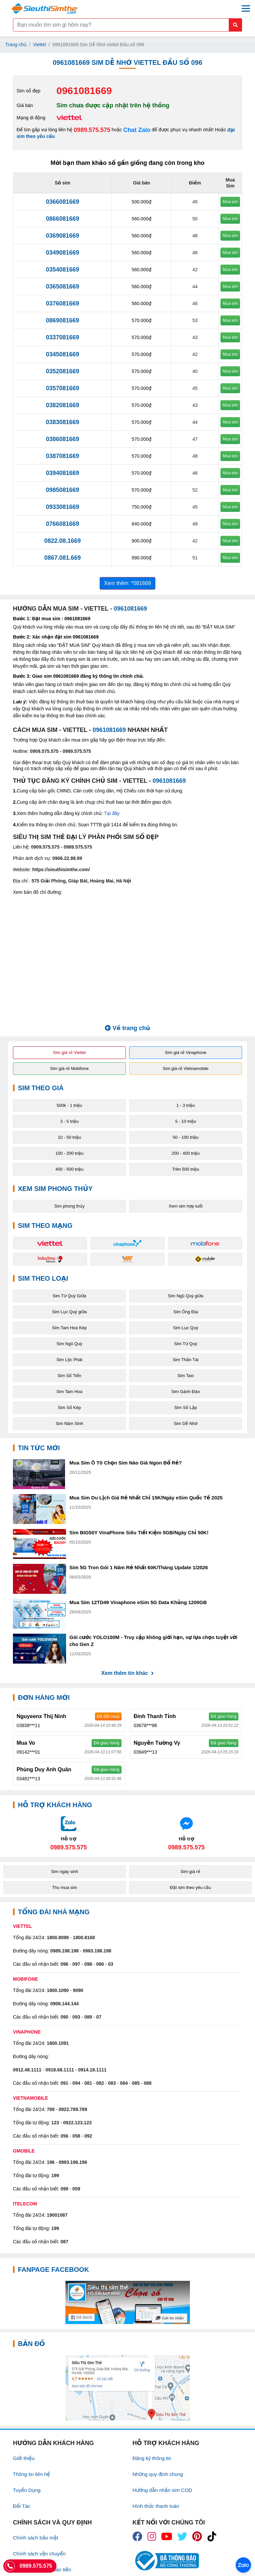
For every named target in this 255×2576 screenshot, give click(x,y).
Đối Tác (21, 2506)
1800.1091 (58, 2043)
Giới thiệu (24, 2458)
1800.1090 (58, 1990)
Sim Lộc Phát (69, 1359)
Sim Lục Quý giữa (69, 1311)
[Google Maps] (127, 2387)
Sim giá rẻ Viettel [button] (69, 1052)
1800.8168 (84, 1937)
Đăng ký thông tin (151, 2458)
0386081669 (62, 439)
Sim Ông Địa (185, 1311)
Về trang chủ (127, 1028)
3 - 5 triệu (69, 1121)
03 (111, 1964)
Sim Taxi (186, 1375)
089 (88, 2017)
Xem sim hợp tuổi (186, 1206)
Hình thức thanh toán (155, 2506)
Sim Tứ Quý (185, 1343)
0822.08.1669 (62, 540)
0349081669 (62, 252)
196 (50, 2162)
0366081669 (62, 201)
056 (64, 2136)
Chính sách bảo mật (35, 2537)
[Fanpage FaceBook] (127, 2302)
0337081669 (62, 337)
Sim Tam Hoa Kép (69, 1327)
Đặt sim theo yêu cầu (190, 1887)
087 (64, 2241)
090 (64, 2017)
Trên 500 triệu (185, 1169)
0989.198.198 (64, 1950)
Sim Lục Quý (185, 1327)
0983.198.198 (97, 1950)
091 (64, 2083)
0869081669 (62, 320)
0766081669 (62, 524)
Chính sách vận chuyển (39, 2553)
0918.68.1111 (59, 2069)
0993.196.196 (73, 2162)
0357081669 (62, 388)
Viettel (39, 44)
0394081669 (62, 473)
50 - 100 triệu (185, 1137)
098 (88, 1964)
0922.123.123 (77, 2122)
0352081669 (62, 371)
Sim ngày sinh (64, 1871)
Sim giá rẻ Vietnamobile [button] (186, 1068)
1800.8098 (58, 1937)
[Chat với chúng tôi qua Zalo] (68, 1833)
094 (76, 2083)
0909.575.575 (44, 751)
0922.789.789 (73, 2109)
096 (64, 1964)
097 (76, 1964)
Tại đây (112, 813)
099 (64, 2188)
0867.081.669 (62, 557)
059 (76, 2188)
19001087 (57, 2215)
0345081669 (62, 354)
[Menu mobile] (246, 8)
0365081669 (62, 286)
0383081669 (62, 422)
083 (112, 2083)
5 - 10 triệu (185, 1121)
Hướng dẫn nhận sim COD (162, 2490)
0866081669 (62, 218)
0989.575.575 (92, 130)
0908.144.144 (64, 2003)
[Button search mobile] (235, 25)
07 (99, 2017)
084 (124, 2083)
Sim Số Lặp (185, 1407)
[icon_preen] (197, 2536)
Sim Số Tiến (69, 1375)
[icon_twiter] (182, 2536)
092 (88, 2136)
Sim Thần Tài (186, 1359)
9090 (78, 1990)
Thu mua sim (64, 1887)
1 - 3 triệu (185, 1105)
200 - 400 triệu (186, 1153)
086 (100, 1964)
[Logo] (45, 8)
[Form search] (127, 25)
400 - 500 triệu (69, 1169)
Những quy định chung (157, 2474)
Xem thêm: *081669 (127, 583)
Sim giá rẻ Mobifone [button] (69, 1068)
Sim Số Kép (69, 1407)
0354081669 (62, 269)
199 (55, 2175)
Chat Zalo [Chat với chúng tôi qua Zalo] (136, 130)
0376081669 (62, 303)
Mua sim (230, 201)
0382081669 (62, 405)
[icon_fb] (137, 2536)
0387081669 (62, 456)
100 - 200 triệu (69, 1153)
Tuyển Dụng (27, 2490)
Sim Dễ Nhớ (186, 1423)
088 (147, 2083)
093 (76, 2017)
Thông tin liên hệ (31, 2474)
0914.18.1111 (92, 2069)
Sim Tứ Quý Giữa (69, 1295)
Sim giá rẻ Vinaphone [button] (186, 1052)
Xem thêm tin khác (127, 1673)
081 (88, 2083)
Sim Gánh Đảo (185, 1391)
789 (50, 2109)
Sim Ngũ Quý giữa (186, 1295)
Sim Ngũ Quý (69, 1343)
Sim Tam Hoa (69, 1391)
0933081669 (62, 507)
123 (55, 2122)
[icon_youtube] (166, 2536)
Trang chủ (16, 44)
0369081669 (62, 235)
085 (135, 2083)
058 (76, 2136)
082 (100, 2083)
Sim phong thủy (69, 1206)
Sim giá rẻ (190, 1871)
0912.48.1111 (27, 2069)
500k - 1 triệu (69, 1105)
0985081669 (62, 490)
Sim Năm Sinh (69, 1423)
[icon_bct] (165, 2560)
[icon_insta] (151, 2536)
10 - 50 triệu (69, 1137)
